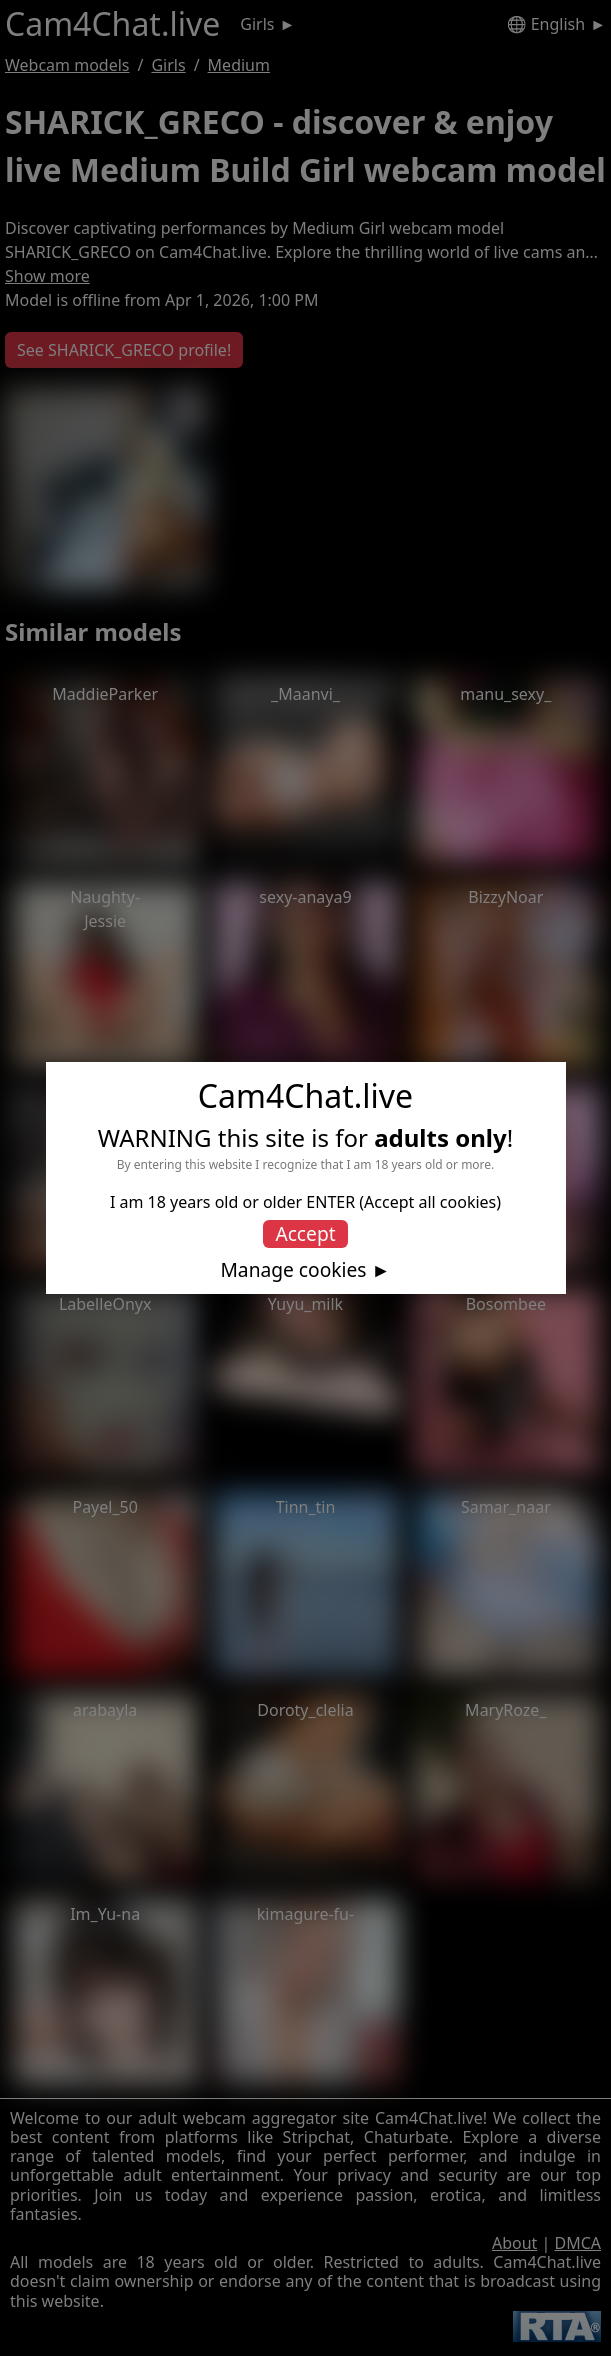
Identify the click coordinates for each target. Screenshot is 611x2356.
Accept (305, 1233)
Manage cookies (293, 1270)
